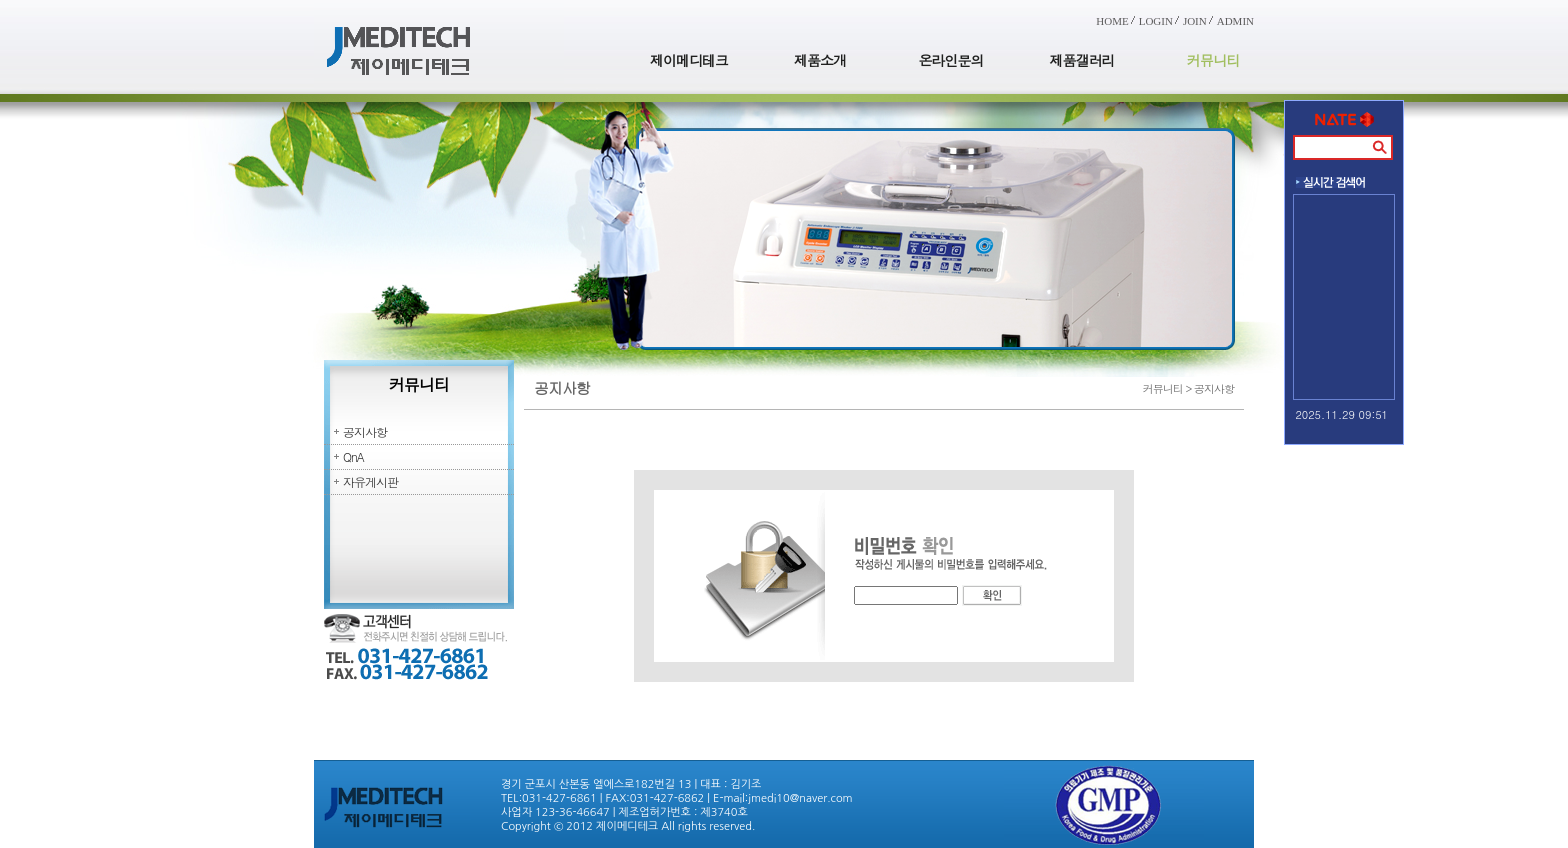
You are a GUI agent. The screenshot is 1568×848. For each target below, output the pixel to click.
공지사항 (365, 431)
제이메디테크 (689, 60)
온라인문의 (951, 60)
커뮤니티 (1213, 60)
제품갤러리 (1082, 60)
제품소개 (820, 60)
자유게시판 (370, 481)
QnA (353, 456)
